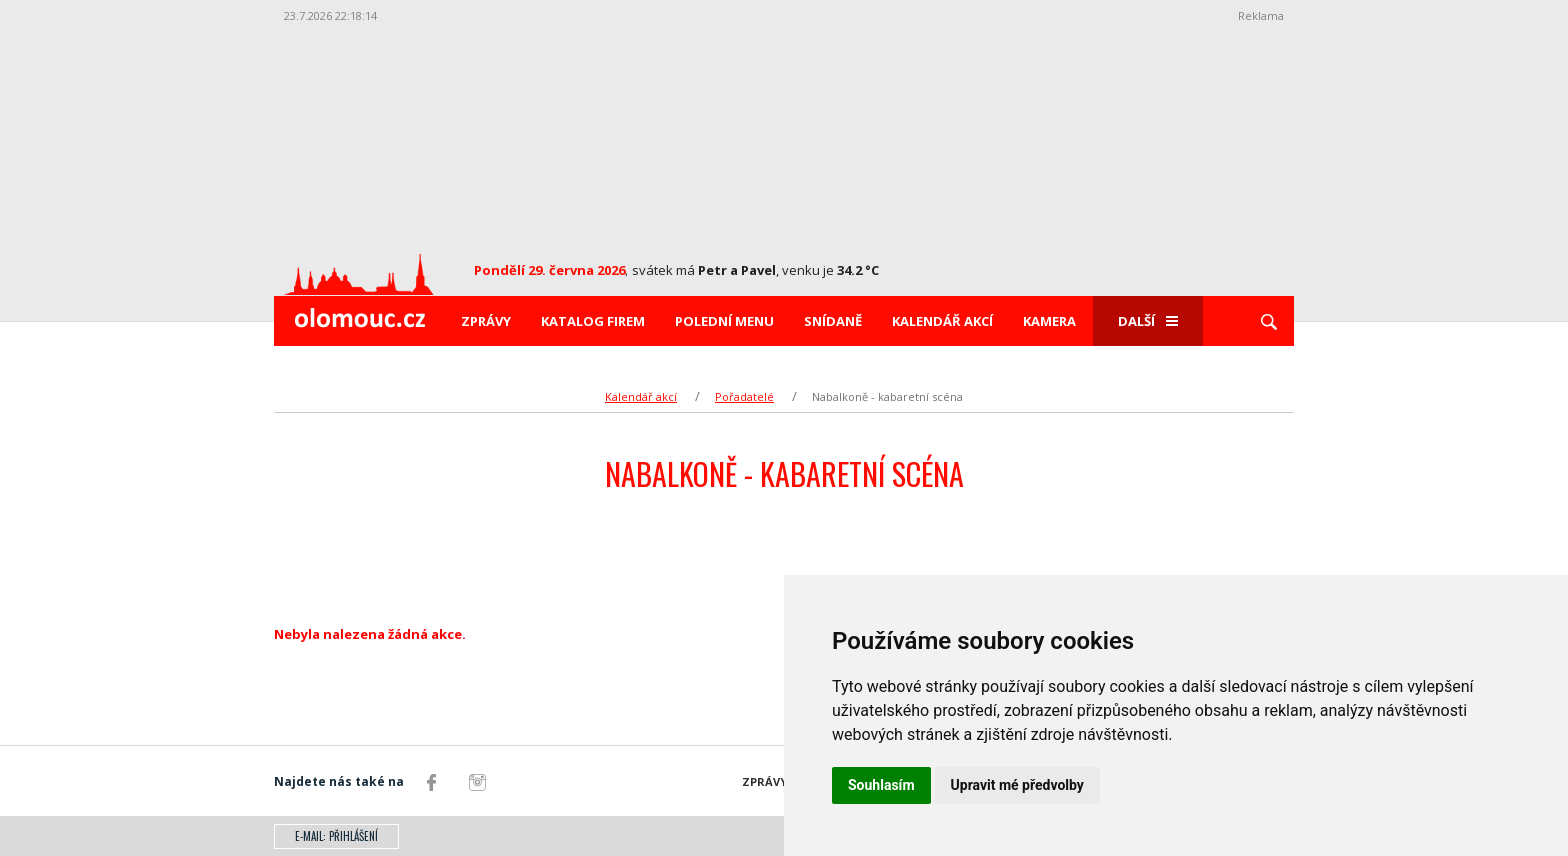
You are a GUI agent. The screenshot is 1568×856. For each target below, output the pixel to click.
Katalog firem (593, 321)
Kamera (1049, 321)
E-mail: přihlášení (336, 836)
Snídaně (833, 321)
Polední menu (724, 321)
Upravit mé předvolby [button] (1017, 785)
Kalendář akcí (942, 321)
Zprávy (486, 321)
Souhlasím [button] (881, 785)
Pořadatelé (744, 396)
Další (1148, 321)
